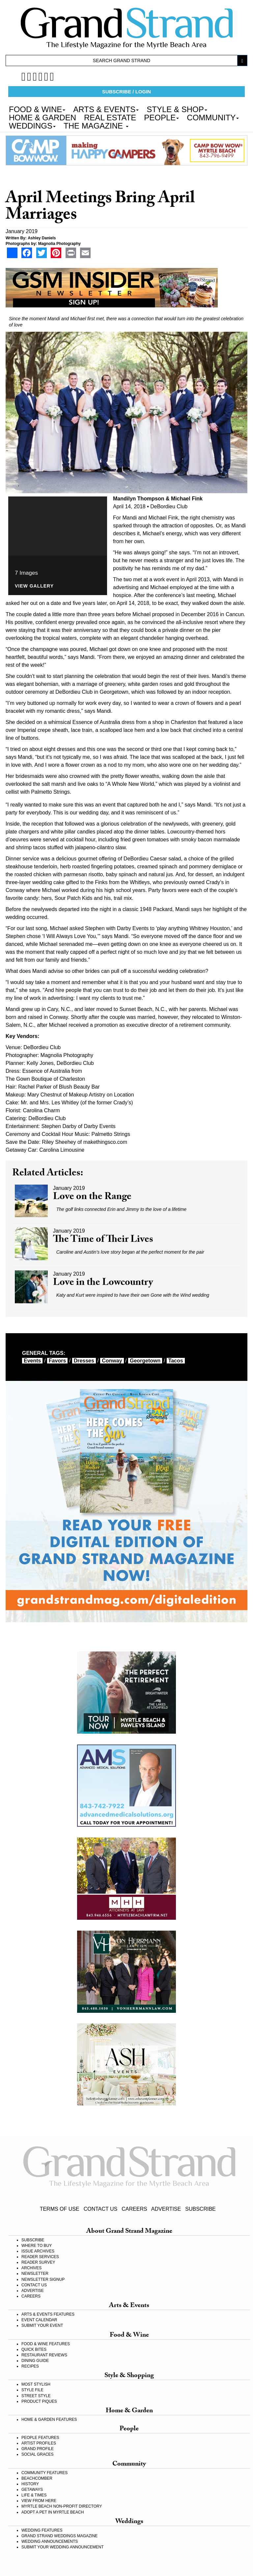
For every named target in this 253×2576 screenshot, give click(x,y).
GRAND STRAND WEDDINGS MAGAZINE (59, 2536)
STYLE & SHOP (177, 109)
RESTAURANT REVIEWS (44, 2355)
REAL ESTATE (110, 117)
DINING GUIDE (35, 2360)
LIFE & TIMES (33, 2495)
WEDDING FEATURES (41, 2530)
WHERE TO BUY (36, 2245)
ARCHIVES (31, 2268)
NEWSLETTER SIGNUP (43, 2279)
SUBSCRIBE (200, 2209)
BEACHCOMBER (36, 2478)
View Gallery (34, 586)
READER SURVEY (38, 2262)
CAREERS (134, 2209)
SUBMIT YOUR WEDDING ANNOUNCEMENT (62, 2547)
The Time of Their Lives (103, 1240)
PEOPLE (161, 117)
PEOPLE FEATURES (40, 2437)
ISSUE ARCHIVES (37, 2251)
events (32, 1360)
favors (57, 1360)
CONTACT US (101, 2209)
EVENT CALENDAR (39, 2320)
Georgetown (145, 1360)
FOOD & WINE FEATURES (45, 2344)
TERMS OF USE (59, 2209)
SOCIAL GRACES (37, 2454)
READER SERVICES (40, 2256)
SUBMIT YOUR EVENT (42, 2325)
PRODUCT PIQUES (39, 2401)
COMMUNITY (213, 117)
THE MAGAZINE (96, 125)
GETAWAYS (32, 2489)
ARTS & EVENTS (106, 109)
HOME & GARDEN (42, 117)
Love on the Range (92, 1197)
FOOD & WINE (37, 109)
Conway (112, 1360)
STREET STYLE (35, 2396)
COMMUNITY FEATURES (44, 2472)
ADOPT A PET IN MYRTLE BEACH (52, 2512)
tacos (175, 1360)
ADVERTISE (166, 2209)
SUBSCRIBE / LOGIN (126, 91)
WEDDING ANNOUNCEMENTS (49, 2541)
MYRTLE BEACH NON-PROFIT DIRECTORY (61, 2506)
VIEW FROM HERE (38, 2500)
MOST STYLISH (35, 2384)
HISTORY (30, 2484)
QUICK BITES (33, 2349)
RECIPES (30, 2366)
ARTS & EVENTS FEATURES (47, 2314)
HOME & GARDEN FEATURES (49, 2419)
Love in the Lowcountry (103, 1283)
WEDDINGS (32, 125)
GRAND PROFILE (37, 2448)
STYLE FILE (32, 2390)
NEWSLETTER (34, 2273)
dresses (84, 1360)
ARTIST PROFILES (38, 2443)
